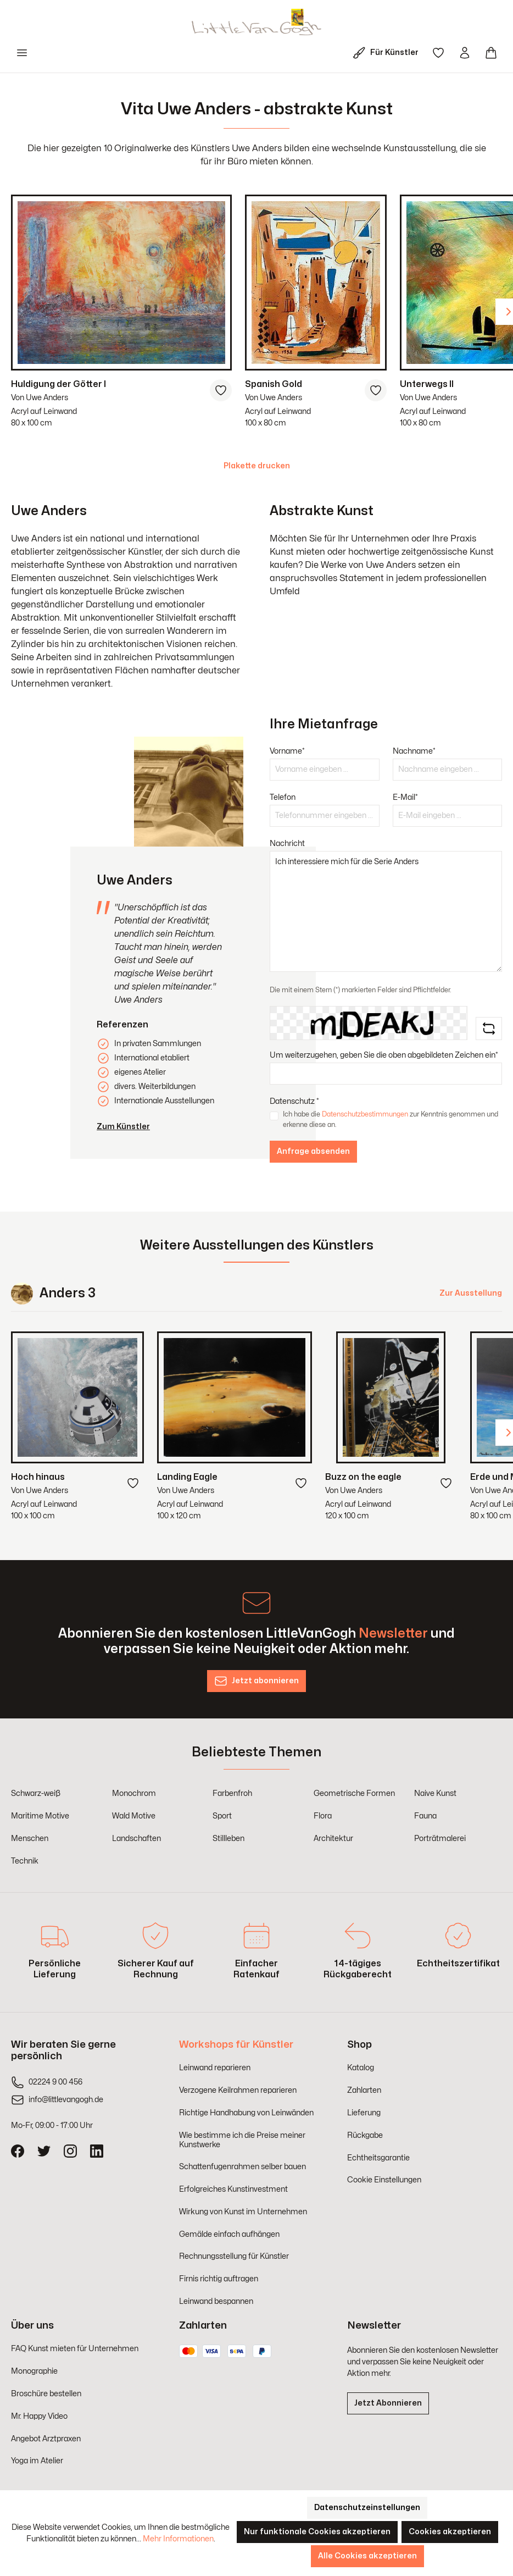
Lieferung (364, 2112)
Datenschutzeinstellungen (367, 2507)
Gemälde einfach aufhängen (229, 2234)
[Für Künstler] (388, 53)
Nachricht (287, 843)
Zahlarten (364, 2090)
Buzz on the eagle (363, 1477)
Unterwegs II (427, 384)
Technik (24, 1861)
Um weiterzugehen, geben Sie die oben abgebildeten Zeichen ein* (384, 1055)
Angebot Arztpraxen (46, 2438)
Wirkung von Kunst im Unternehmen (243, 2211)
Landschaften (136, 1838)
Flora (323, 1816)
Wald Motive (133, 1816)
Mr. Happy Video (39, 2416)
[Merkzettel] (438, 53)
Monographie (34, 2371)
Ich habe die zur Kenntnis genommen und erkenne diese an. (390, 1119)
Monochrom (134, 1793)
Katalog (360, 2067)
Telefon (282, 797)
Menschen (29, 1838)
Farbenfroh (232, 1793)
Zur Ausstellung (470, 1293)
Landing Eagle (187, 1477)
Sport (222, 1816)
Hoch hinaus (38, 1477)
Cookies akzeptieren (450, 2531)
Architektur (333, 1838)
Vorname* (287, 751)
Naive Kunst (435, 1793)
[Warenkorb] (491, 53)
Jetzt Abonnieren (388, 2403)
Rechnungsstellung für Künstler (234, 2256)
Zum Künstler (123, 1126)
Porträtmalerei (440, 1838)
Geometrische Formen (354, 1793)
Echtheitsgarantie (378, 2158)
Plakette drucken (257, 465)
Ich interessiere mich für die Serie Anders (386, 911)
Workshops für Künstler (236, 2044)
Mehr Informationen (178, 2538)
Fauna (425, 1816)
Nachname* (414, 751)
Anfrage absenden (313, 1151)
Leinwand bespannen (216, 2301)
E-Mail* (405, 797)
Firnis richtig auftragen (218, 2278)
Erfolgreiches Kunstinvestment (233, 2189)
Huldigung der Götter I (58, 384)
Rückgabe (365, 2135)
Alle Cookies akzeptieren (367, 2556)
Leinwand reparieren (214, 2067)
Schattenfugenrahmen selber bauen (242, 2166)
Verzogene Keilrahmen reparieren (238, 2090)
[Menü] (22, 53)
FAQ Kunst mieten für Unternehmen (74, 2348)
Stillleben (228, 1838)
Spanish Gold (273, 384)
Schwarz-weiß (35, 1793)
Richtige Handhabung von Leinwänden (246, 2112)
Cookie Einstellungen (384, 2179)
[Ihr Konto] (465, 53)
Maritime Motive (40, 1816)
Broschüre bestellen (46, 2393)
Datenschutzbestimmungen (365, 1114)
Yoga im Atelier (37, 2460)
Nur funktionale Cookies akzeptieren (317, 2531)
